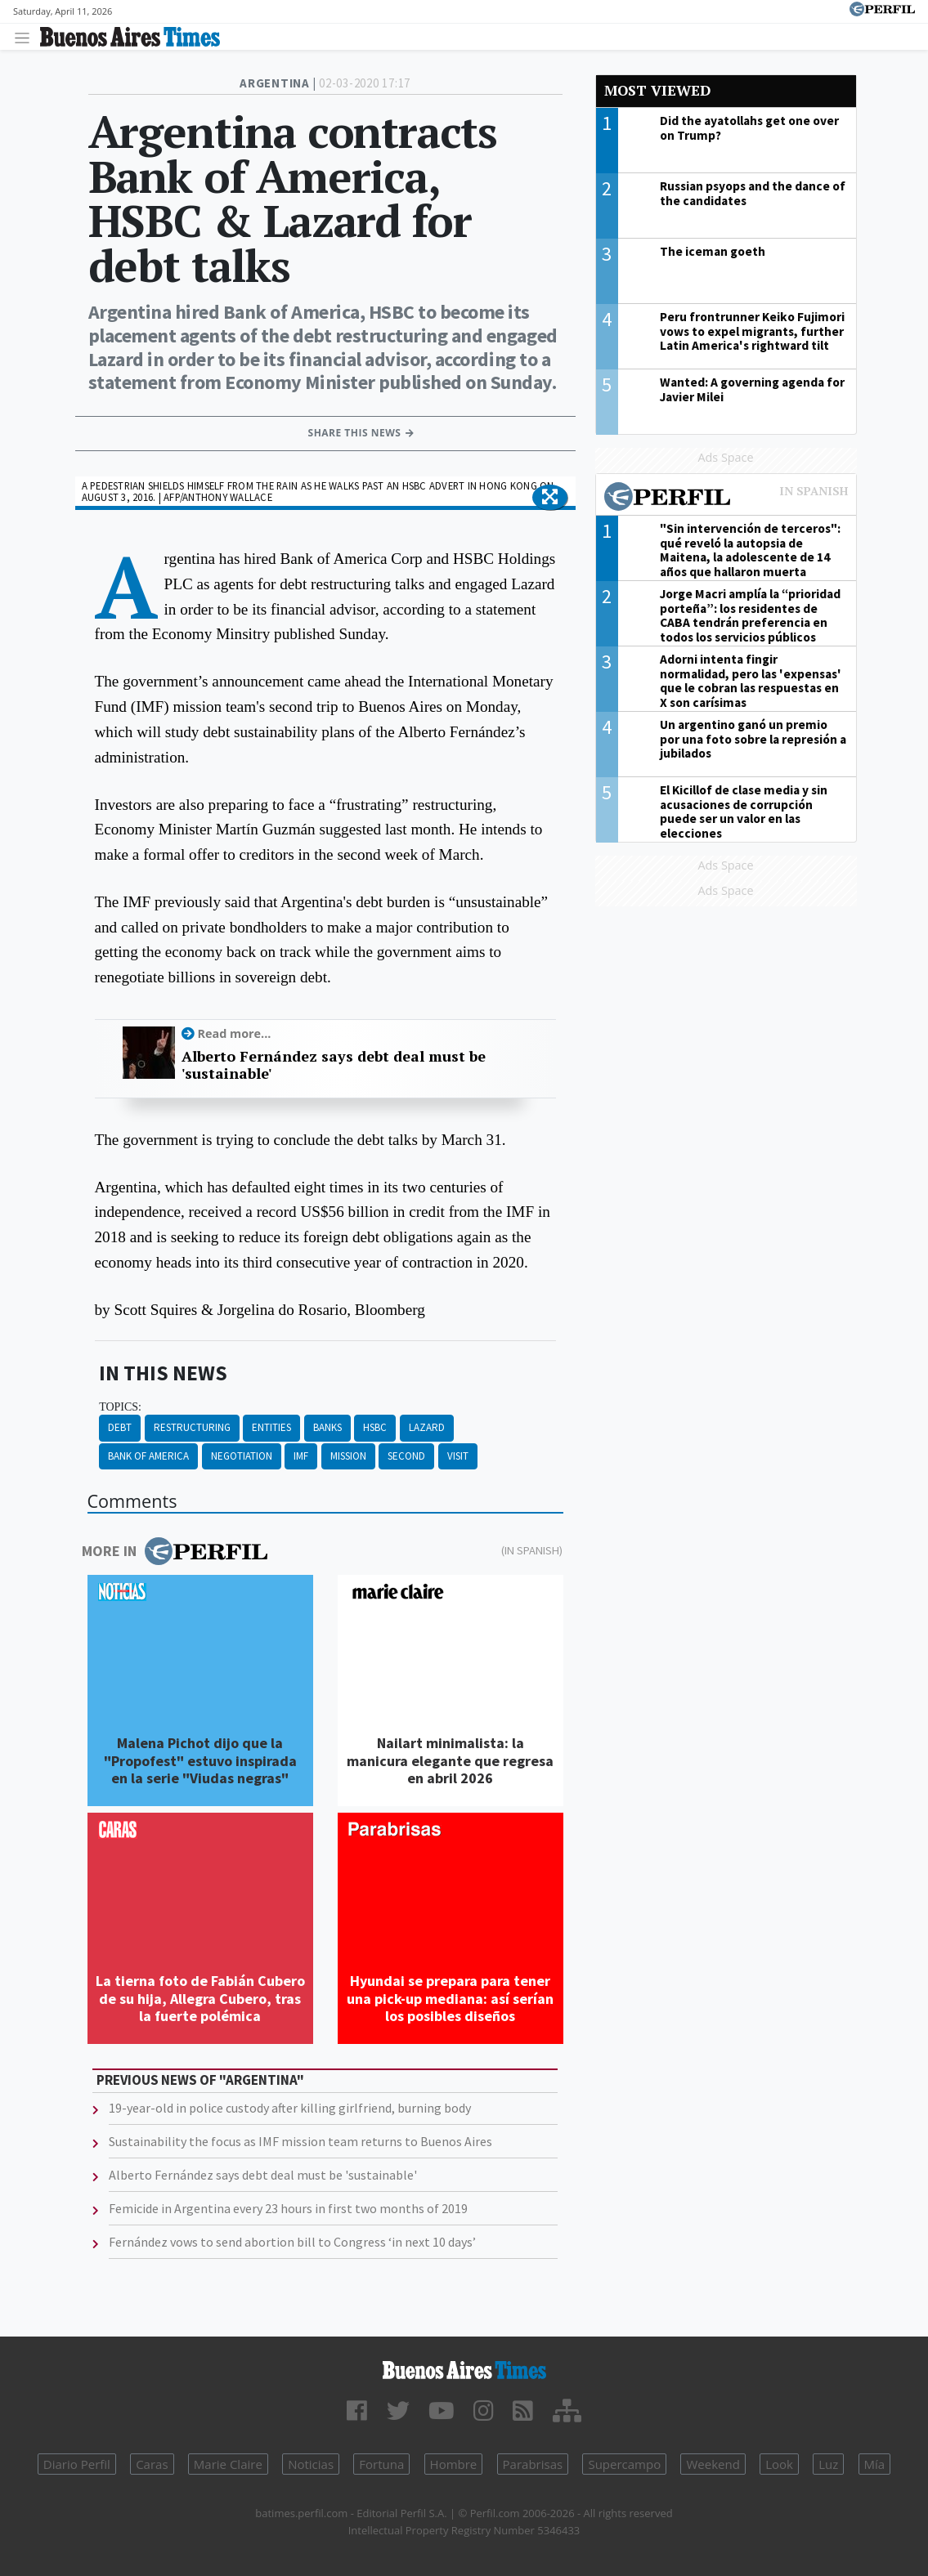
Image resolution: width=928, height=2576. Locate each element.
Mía (874, 2464)
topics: (120, 1407)
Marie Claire (228, 2464)
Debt (120, 1427)
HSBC (375, 1427)
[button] (549, 498)
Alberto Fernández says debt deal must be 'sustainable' (334, 1065)
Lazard (427, 1427)
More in (174, 1551)
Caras (152, 2464)
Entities (271, 1427)
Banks (327, 1427)
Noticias (311, 2464)
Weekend (712, 2464)
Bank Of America (148, 1456)
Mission (348, 1456)
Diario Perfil (76, 2464)
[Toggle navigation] (26, 37)
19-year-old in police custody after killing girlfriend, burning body (290, 2108)
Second (406, 1456)
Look (779, 2464)
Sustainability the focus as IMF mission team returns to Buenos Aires (300, 2141)
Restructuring (192, 1427)
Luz (828, 2464)
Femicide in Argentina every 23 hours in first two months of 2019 (288, 2208)
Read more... (234, 1033)
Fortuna (381, 2464)
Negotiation (241, 1456)
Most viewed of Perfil (726, 498)
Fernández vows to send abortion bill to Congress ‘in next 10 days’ (292, 2242)
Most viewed (657, 90)
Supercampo (624, 2464)
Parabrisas (533, 2464)
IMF (301, 1456)
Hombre (453, 2464)
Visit (457, 1456)
